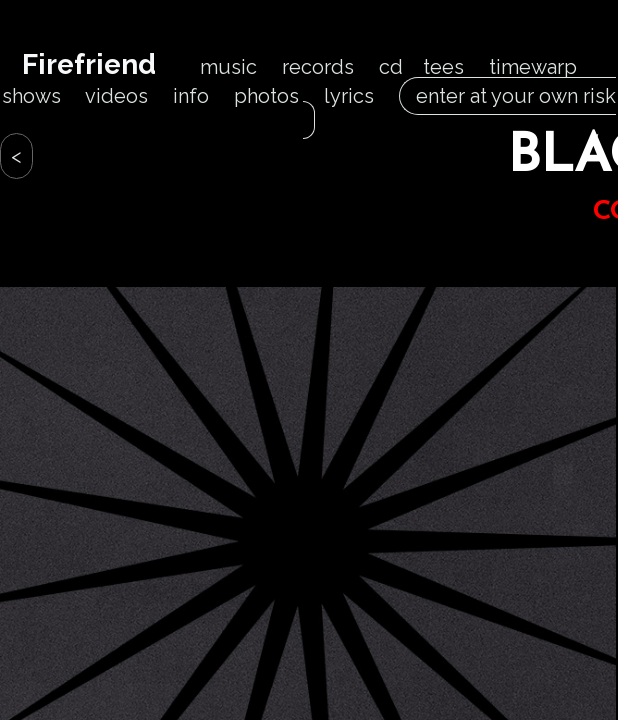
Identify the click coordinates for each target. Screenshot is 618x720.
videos (116, 96)
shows (31, 96)
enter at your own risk (459, 108)
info (191, 96)
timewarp (533, 67)
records (318, 67)
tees (443, 67)
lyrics (349, 96)
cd (391, 67)
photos (266, 96)
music (228, 67)
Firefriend (89, 64)
